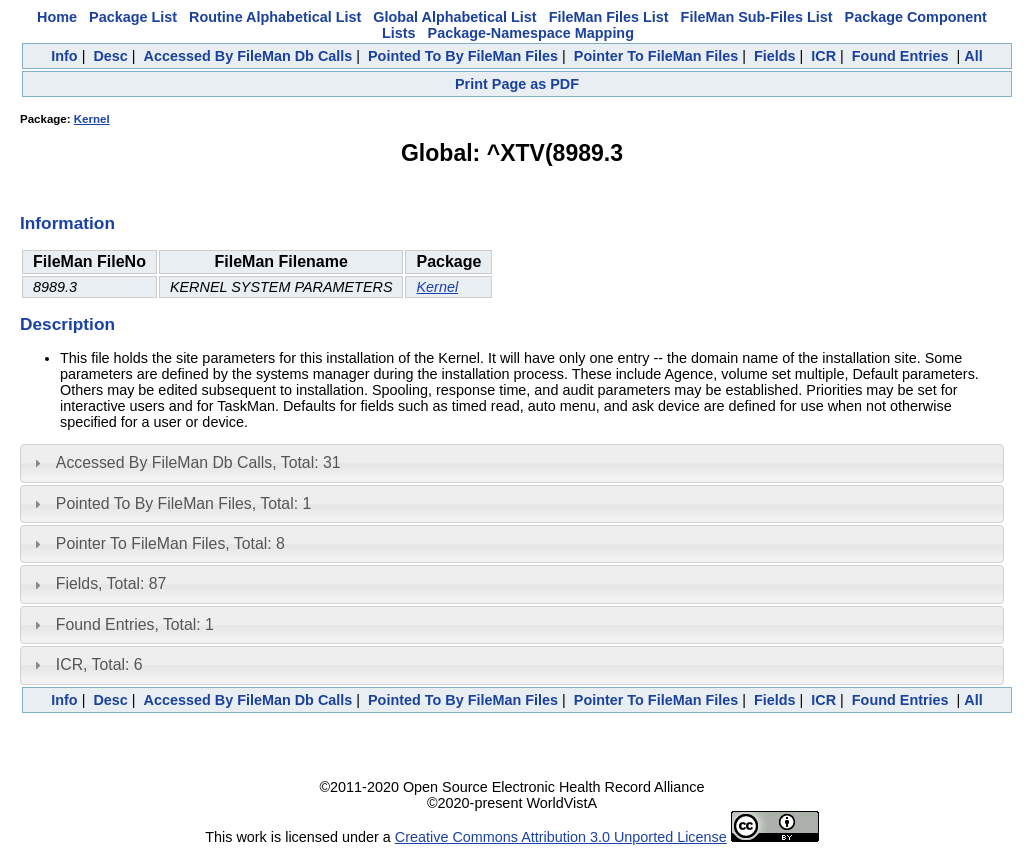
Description (67, 324)
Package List (133, 17)
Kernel (92, 119)
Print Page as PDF (517, 84)
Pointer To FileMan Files (656, 56)
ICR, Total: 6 (99, 664)
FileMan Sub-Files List (757, 17)
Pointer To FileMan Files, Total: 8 (170, 543)
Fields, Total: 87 (111, 583)
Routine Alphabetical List (275, 17)
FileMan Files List (609, 17)
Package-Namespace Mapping (531, 33)
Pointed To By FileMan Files (463, 56)
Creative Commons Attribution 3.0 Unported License (561, 837)
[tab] (512, 463)
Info (64, 56)
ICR (823, 56)
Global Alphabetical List (454, 17)
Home (57, 17)
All (973, 56)
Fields (775, 56)
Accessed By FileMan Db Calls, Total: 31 (198, 462)
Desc (110, 56)
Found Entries (900, 56)
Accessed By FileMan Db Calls (248, 56)
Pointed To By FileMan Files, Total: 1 (183, 503)
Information (67, 223)
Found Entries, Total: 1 (135, 624)
